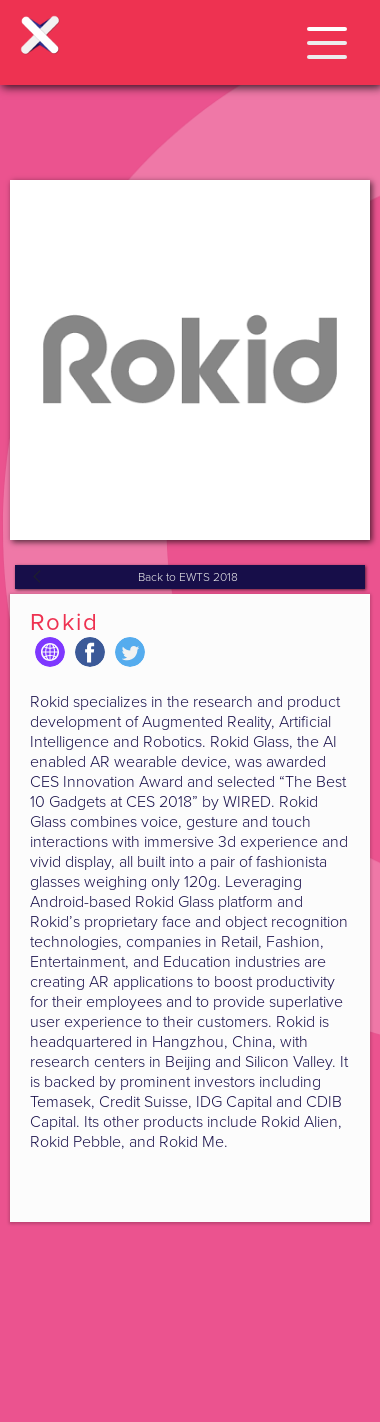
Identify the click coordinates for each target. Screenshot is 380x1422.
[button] (327, 39)
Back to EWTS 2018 (188, 577)
